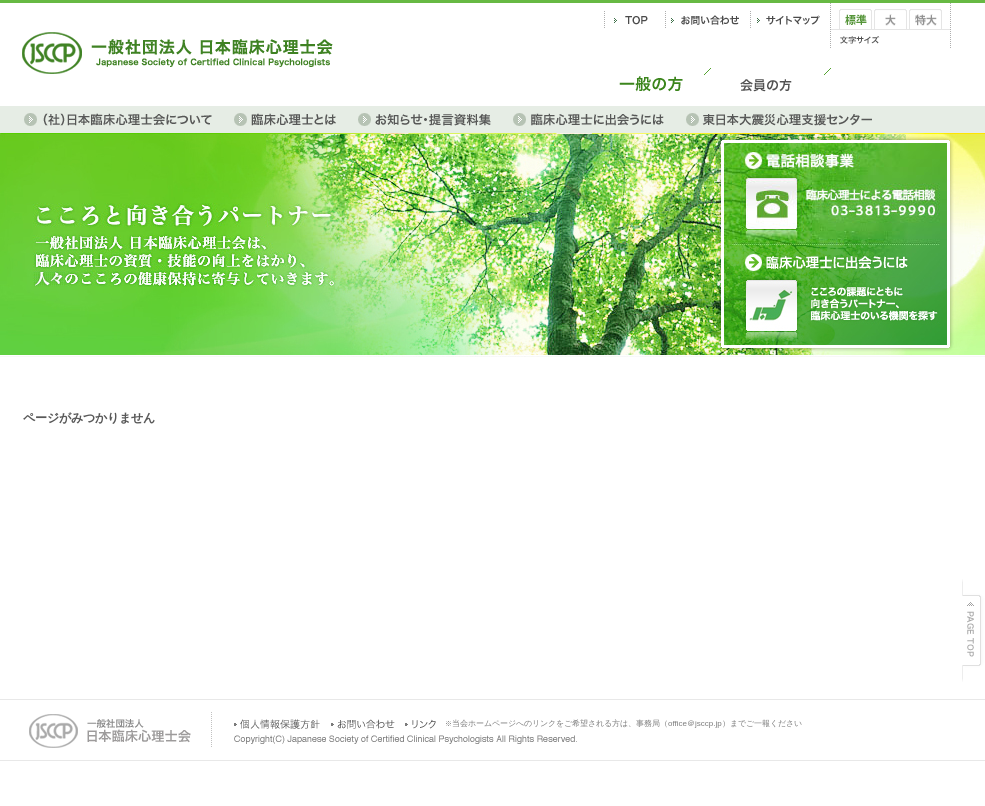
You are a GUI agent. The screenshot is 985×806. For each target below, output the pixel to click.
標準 (851, 36)
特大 (921, 36)
